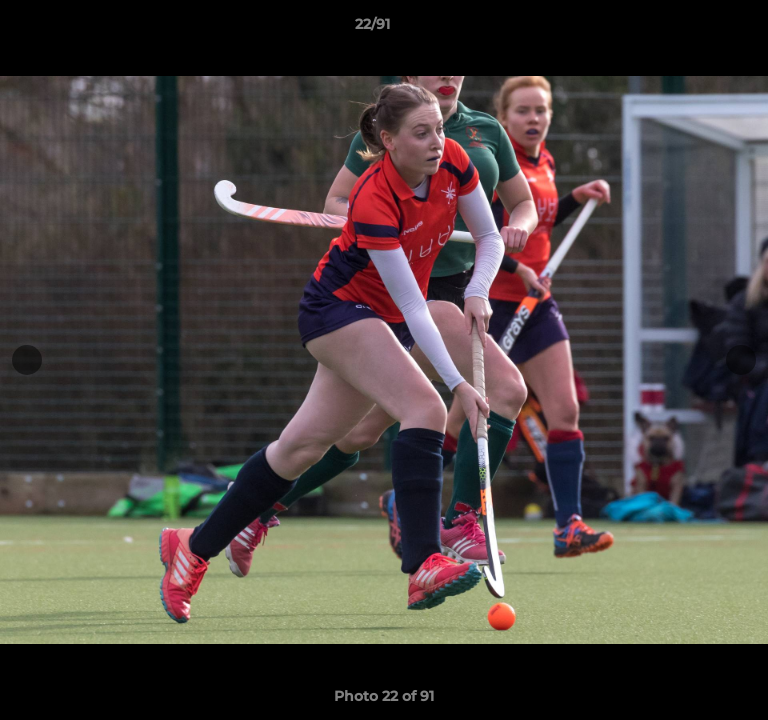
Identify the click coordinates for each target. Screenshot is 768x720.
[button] (696, 29)
